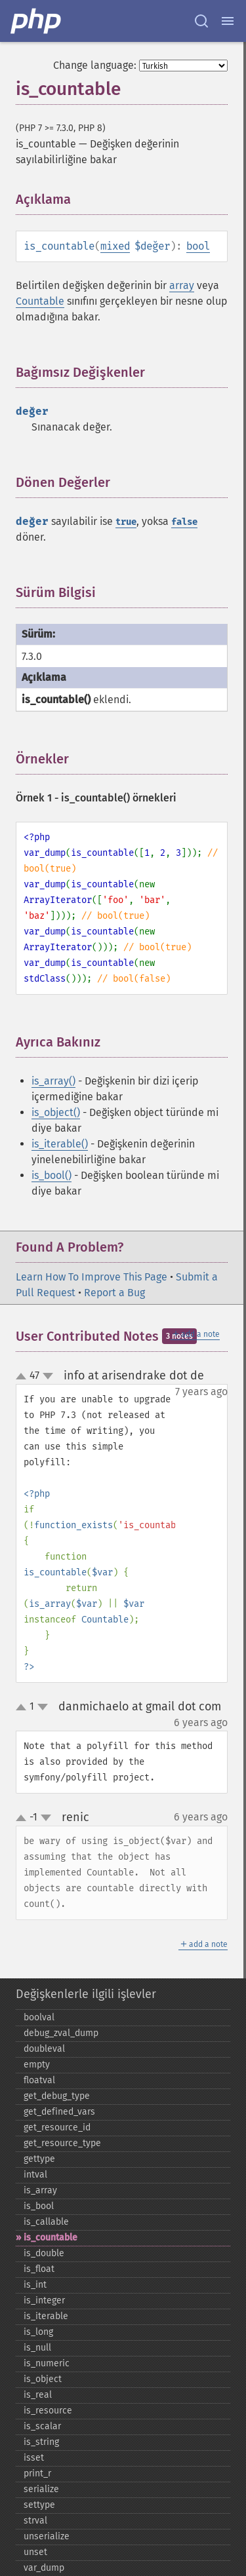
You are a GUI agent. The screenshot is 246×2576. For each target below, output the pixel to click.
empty (37, 2064)
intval (35, 2174)
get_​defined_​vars (59, 2111)
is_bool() (51, 1175)
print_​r (37, 2473)
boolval (39, 2017)
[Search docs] (201, 21)
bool (198, 246)
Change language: (94, 65)
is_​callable (46, 2221)
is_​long (38, 2331)
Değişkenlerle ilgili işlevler (86, 1994)
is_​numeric (47, 2363)
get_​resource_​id (57, 2127)
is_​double (44, 2253)
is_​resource (48, 2410)
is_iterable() (59, 1144)
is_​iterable (46, 2316)
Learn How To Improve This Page (91, 1277)
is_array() (53, 1081)
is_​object (43, 2379)
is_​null (37, 2347)
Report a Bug (114, 1292)
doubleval (44, 2048)
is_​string (41, 2442)
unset (35, 2552)
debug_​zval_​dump (61, 2033)
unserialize (47, 2536)
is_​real (38, 2394)
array (181, 285)
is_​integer (44, 2300)
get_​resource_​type (62, 2143)
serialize (41, 2489)
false (184, 522)
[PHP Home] (36, 21)
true (125, 522)
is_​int (35, 2284)
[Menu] (228, 21)
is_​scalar (42, 2426)
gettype (39, 2158)
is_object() (55, 1112)
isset (34, 2457)
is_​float (39, 2269)
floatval (39, 2080)
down (48, 1376)
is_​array (40, 2190)
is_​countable (50, 2237)
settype (39, 2504)
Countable (40, 301)
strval (35, 2520)
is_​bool (39, 2206)
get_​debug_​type (57, 2096)
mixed (115, 246)
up (23, 1376)
